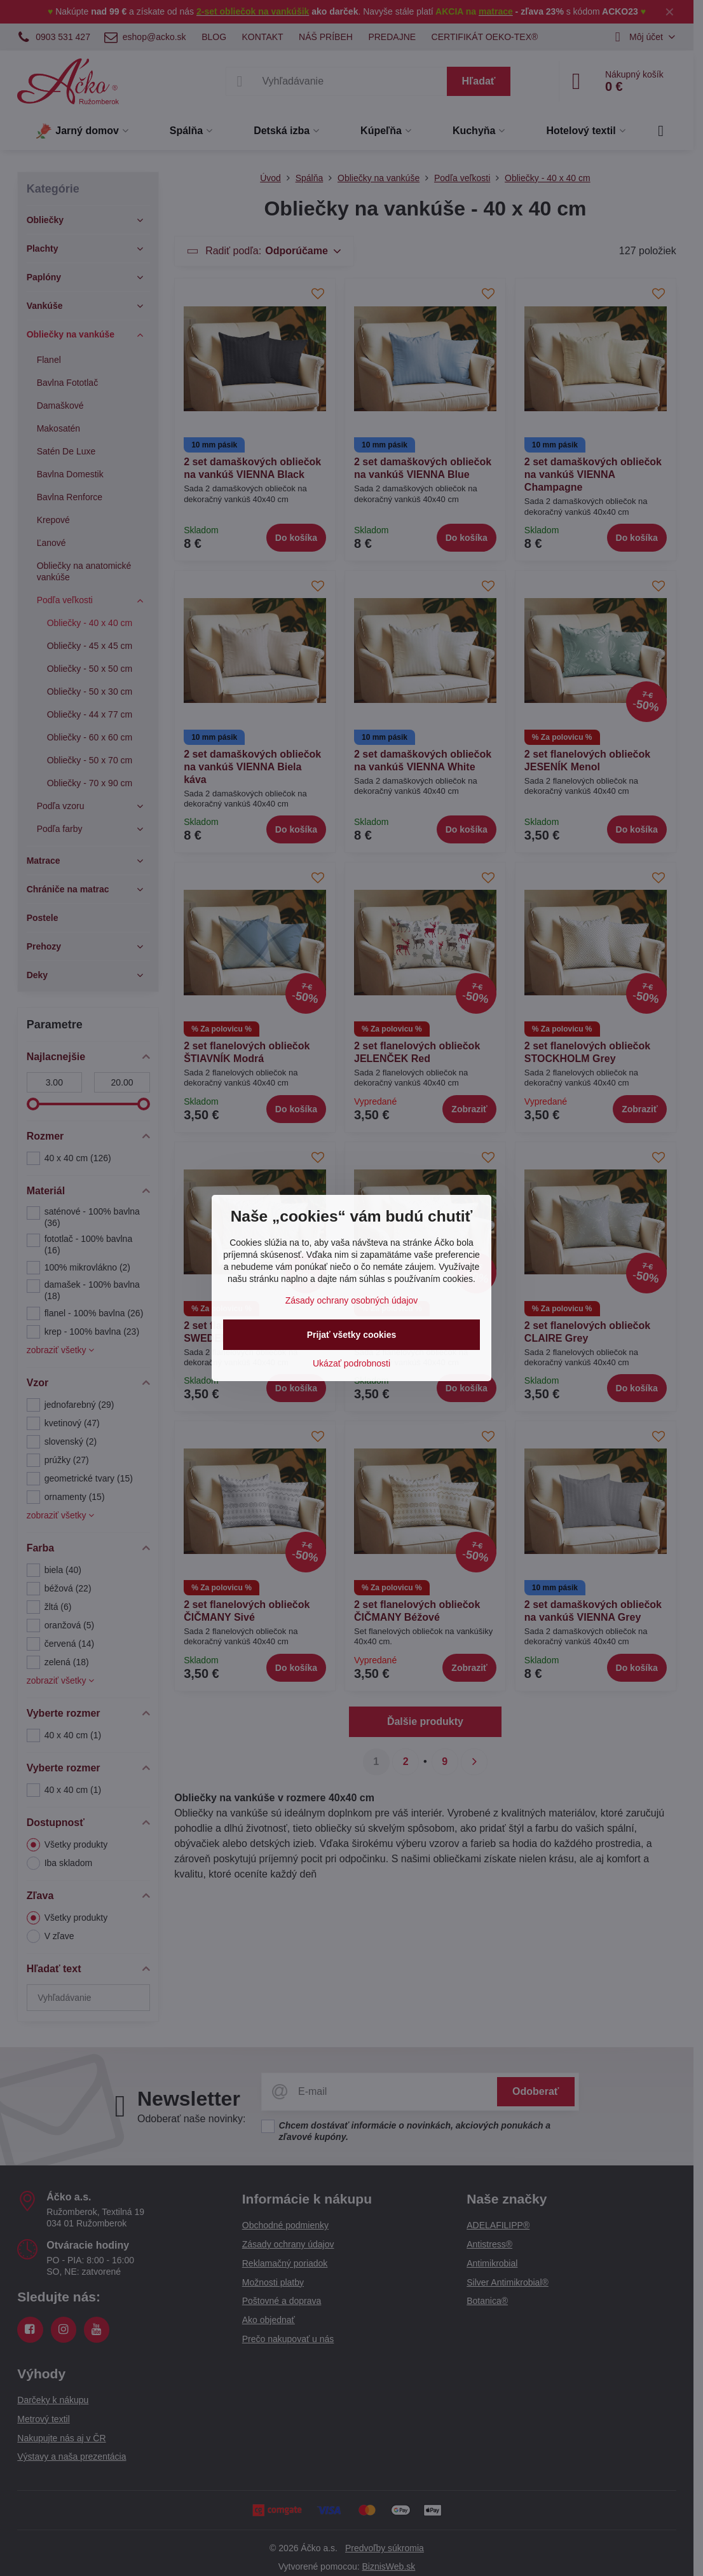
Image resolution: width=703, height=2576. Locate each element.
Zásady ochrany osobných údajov (351, 1300)
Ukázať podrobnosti (351, 1363)
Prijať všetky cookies (352, 1335)
